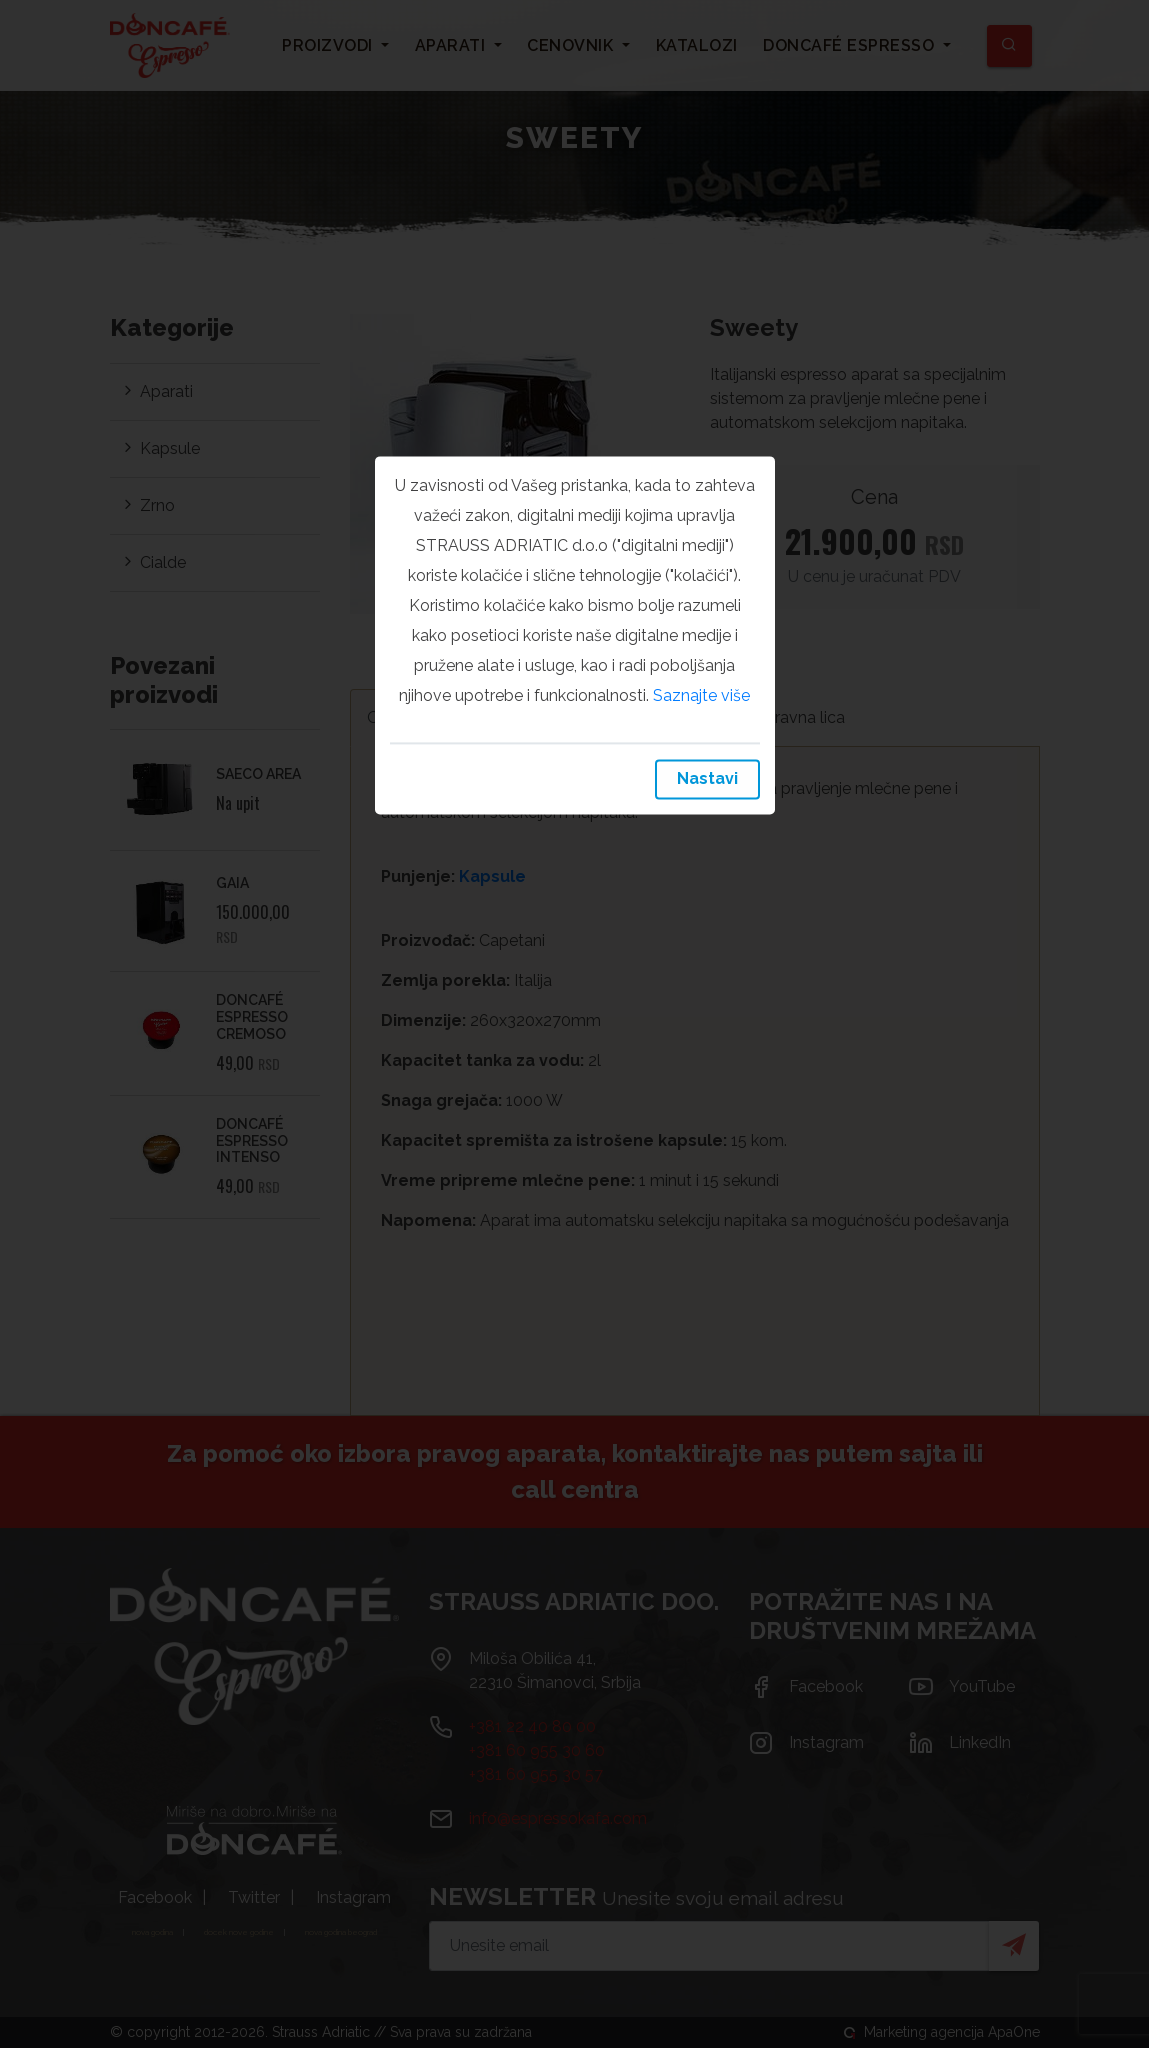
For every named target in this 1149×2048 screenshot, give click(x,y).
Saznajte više (701, 695)
